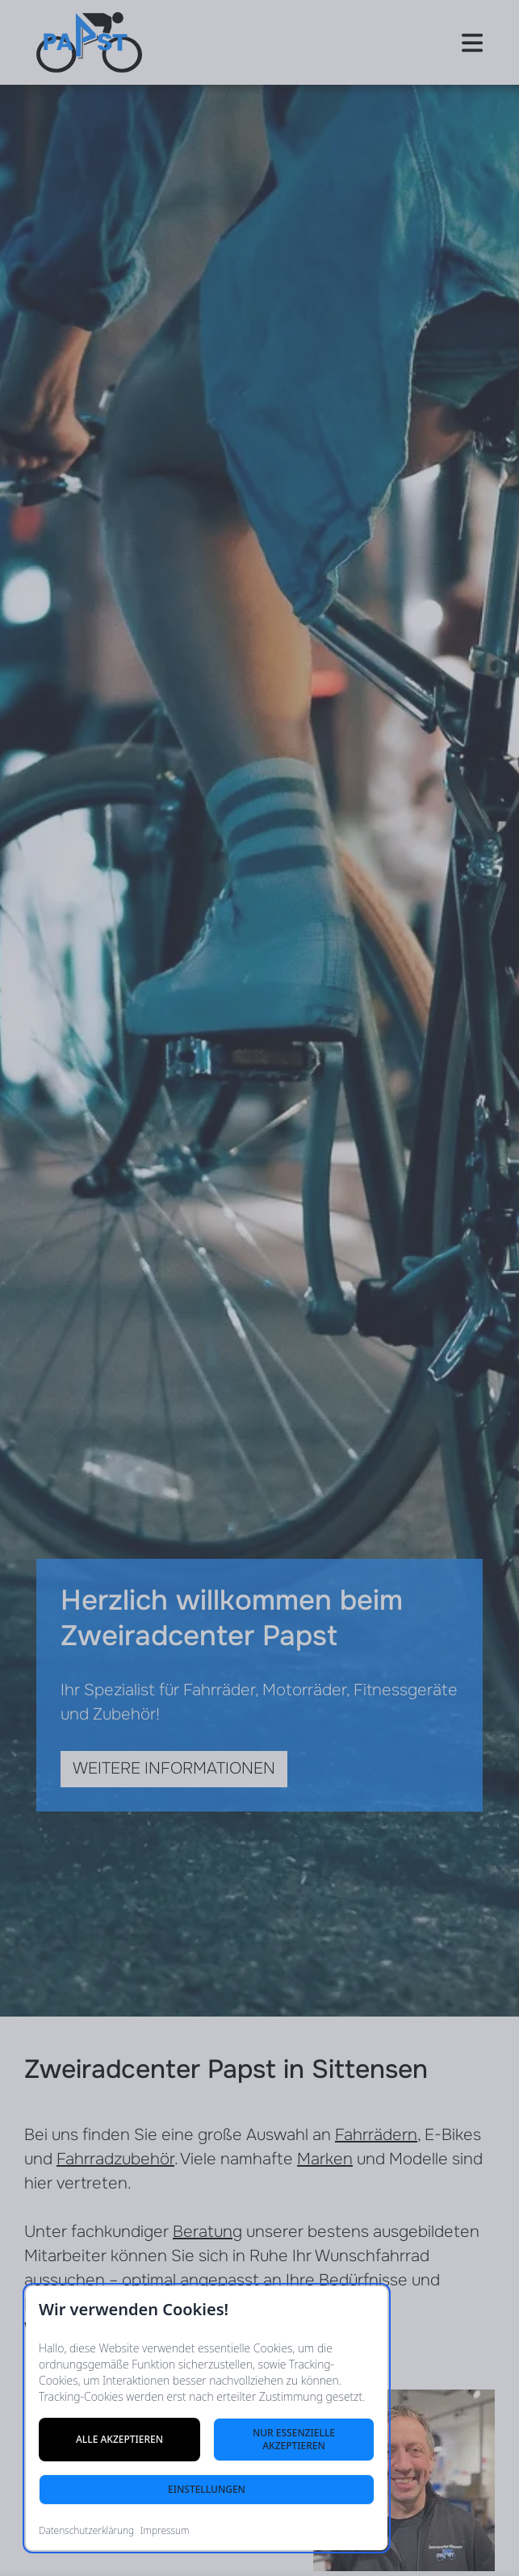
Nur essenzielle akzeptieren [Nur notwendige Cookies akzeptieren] (294, 2439)
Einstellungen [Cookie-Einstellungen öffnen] (206, 2489)
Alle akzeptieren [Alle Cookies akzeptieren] (119, 2439)
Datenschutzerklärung (86, 2530)
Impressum (164, 2530)
